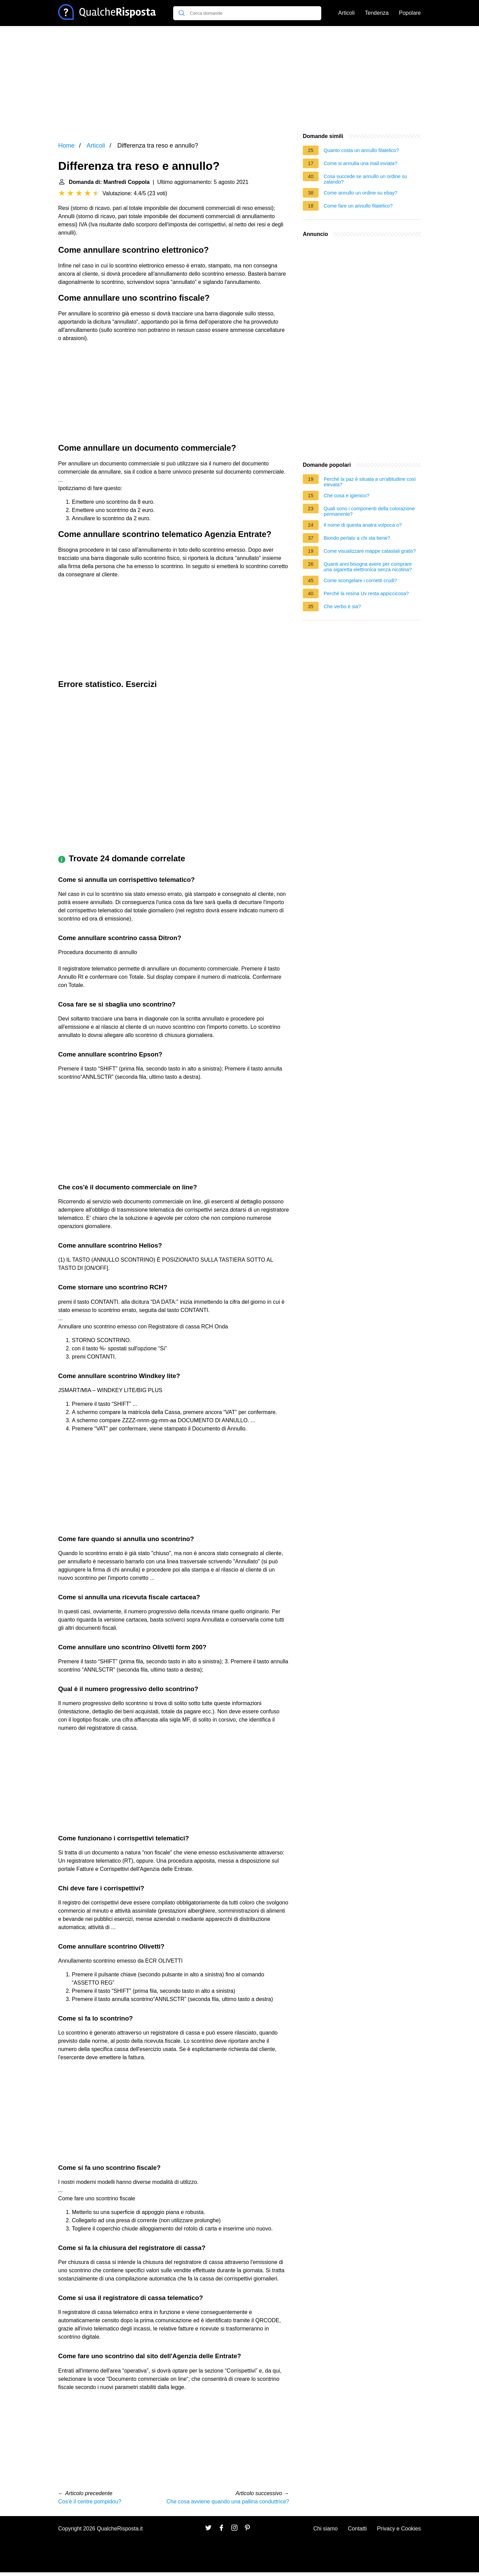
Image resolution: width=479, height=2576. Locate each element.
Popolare (410, 13)
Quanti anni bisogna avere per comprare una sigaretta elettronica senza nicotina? (368, 566)
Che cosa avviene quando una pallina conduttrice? (228, 2501)
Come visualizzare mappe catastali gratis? (370, 551)
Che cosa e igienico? (347, 495)
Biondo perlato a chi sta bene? (357, 538)
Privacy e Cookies (399, 2528)
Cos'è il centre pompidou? (89, 2501)
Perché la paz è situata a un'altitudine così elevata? (370, 481)
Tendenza (377, 13)
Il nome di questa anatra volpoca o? (363, 525)
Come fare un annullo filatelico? (358, 206)
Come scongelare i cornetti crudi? (360, 580)
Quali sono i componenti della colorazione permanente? (369, 511)
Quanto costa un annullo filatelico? (361, 150)
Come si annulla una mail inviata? (360, 163)
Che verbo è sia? (342, 606)
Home (66, 145)
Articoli (346, 13)
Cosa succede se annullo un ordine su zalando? (365, 179)
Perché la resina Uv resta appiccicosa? (366, 593)
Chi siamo (325, 2528)
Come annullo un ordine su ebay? (360, 193)
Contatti (357, 2528)
